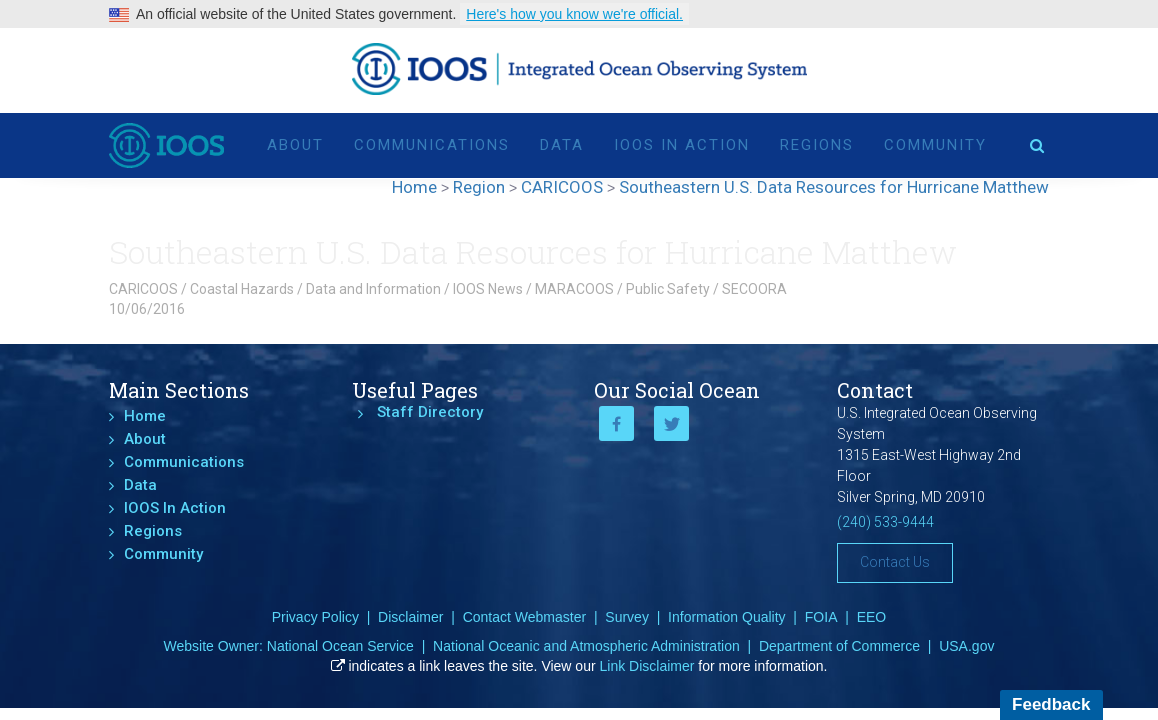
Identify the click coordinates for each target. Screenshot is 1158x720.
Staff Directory (430, 412)
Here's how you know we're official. (574, 14)
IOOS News (488, 289)
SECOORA (754, 289)
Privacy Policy (315, 617)
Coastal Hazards (242, 289)
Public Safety (668, 289)
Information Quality (727, 617)
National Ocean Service (340, 646)
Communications (432, 142)
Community (935, 142)
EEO (872, 617)
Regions (817, 142)
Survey (627, 617)
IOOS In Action (682, 142)
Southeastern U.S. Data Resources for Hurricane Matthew (533, 251)
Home (145, 416)
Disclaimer (410, 617)
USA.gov (966, 646)
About (295, 142)
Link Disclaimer (647, 666)
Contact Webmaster (524, 617)
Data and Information (373, 289)
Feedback (1051, 704)
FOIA (821, 617)
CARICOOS (143, 289)
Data (562, 142)
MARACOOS (574, 289)
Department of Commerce (839, 646)
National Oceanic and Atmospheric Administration (586, 646)
